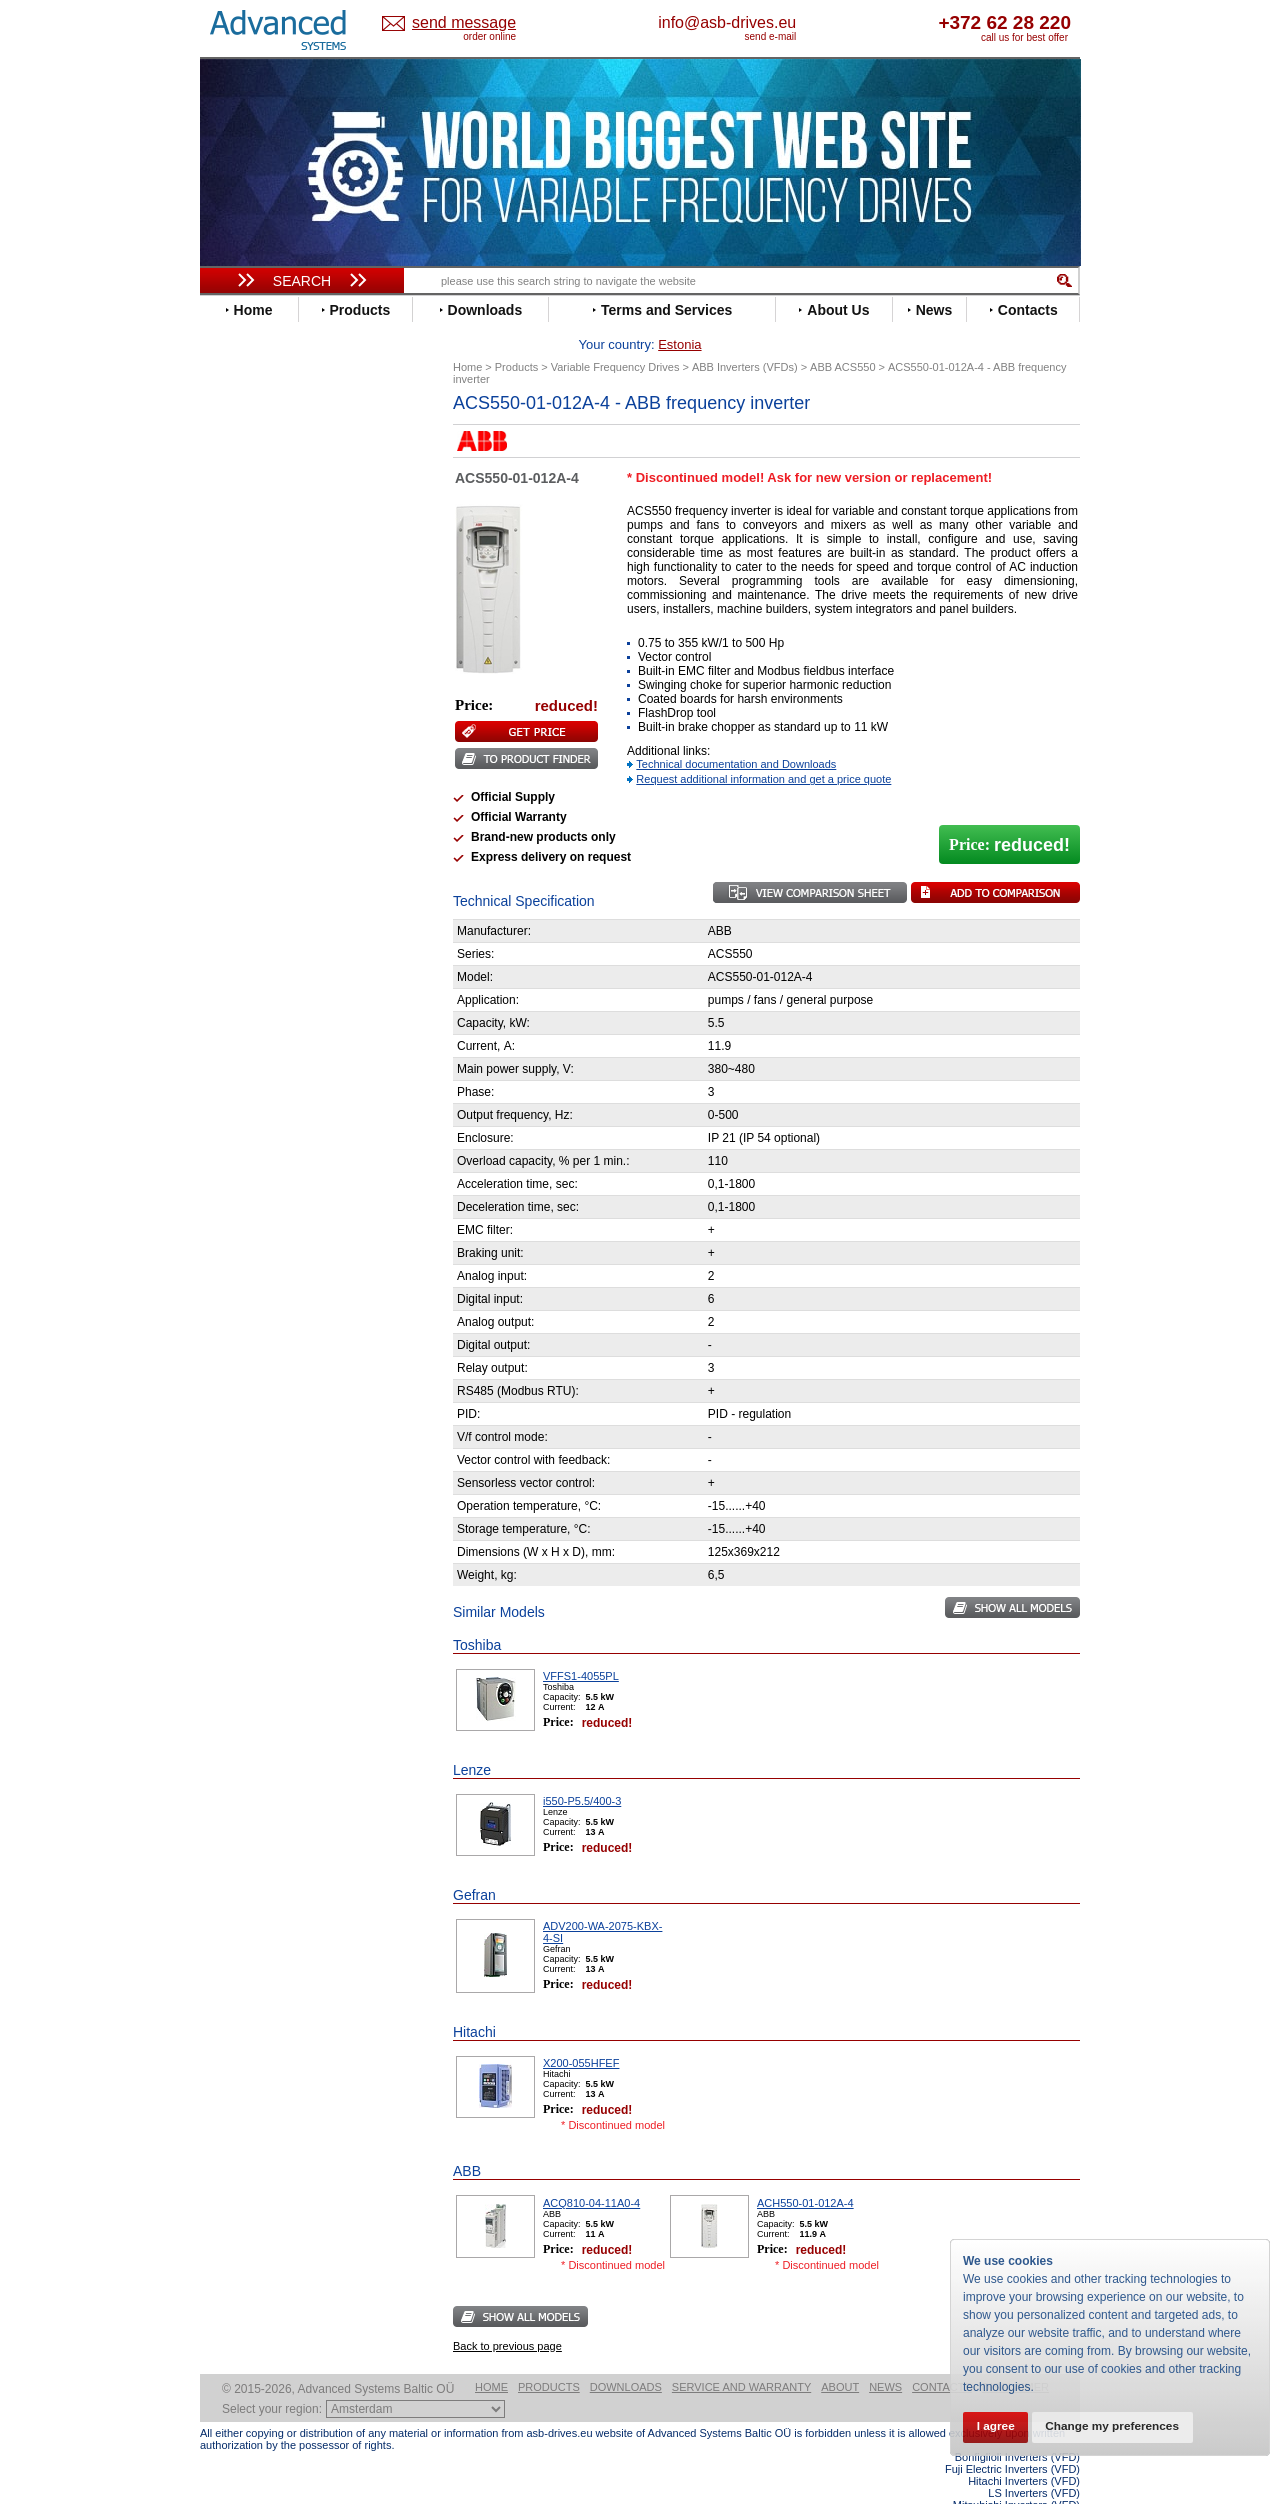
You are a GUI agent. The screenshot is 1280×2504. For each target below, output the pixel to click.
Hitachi (239, 661)
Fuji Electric (255, 631)
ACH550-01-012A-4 (805, 2172)
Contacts (942, 2356)
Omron (239, 796)
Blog (224, 1285)
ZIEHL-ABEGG (263, 946)
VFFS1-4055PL (581, 1645)
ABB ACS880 (1047, 2498)
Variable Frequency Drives (290, 436)
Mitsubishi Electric (275, 766)
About (840, 2356)
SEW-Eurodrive (265, 871)
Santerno (246, 841)
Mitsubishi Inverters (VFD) (1016, 2474)
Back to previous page (507, 2315)
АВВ (232, 1000)
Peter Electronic (267, 1060)
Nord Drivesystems (277, 781)
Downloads (626, 2356)
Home (491, 2356)
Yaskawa (245, 961)
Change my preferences (1122, 2426)
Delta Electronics (271, 541)
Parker (238, 811)
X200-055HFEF (581, 2032)
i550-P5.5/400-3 (582, 1770)
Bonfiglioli (250, 496)
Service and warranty (741, 2356)
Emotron (244, 586)
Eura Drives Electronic (287, 601)
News (885, 2356)
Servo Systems (255, 1114)
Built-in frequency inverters (277, 1484)
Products (549, 2356)
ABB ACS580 (1047, 2486)
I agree (998, 2426)
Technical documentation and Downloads (736, 733)
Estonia (480, 23)
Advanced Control (274, 466)
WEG (233, 931)
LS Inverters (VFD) (1034, 2462)
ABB (232, 451)
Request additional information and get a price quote (763, 748)
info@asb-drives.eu (810, 22)
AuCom (241, 1015)
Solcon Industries (272, 1090)
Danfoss (243, 526)
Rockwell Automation (284, 826)
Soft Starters (248, 985)
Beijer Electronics (273, 481)
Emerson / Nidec (269, 571)
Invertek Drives (264, 691)
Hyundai (243, 676)
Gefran (239, 646)
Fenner (239, 616)
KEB (231, 721)
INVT (233, 706)
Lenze (236, 736)
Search (302, 281)
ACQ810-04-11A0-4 (591, 2172)
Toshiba (242, 901)
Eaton (236, 556)
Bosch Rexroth (264, 511)
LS (226, 751)
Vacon (237, 916)
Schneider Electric (274, 856)
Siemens (244, 886)
